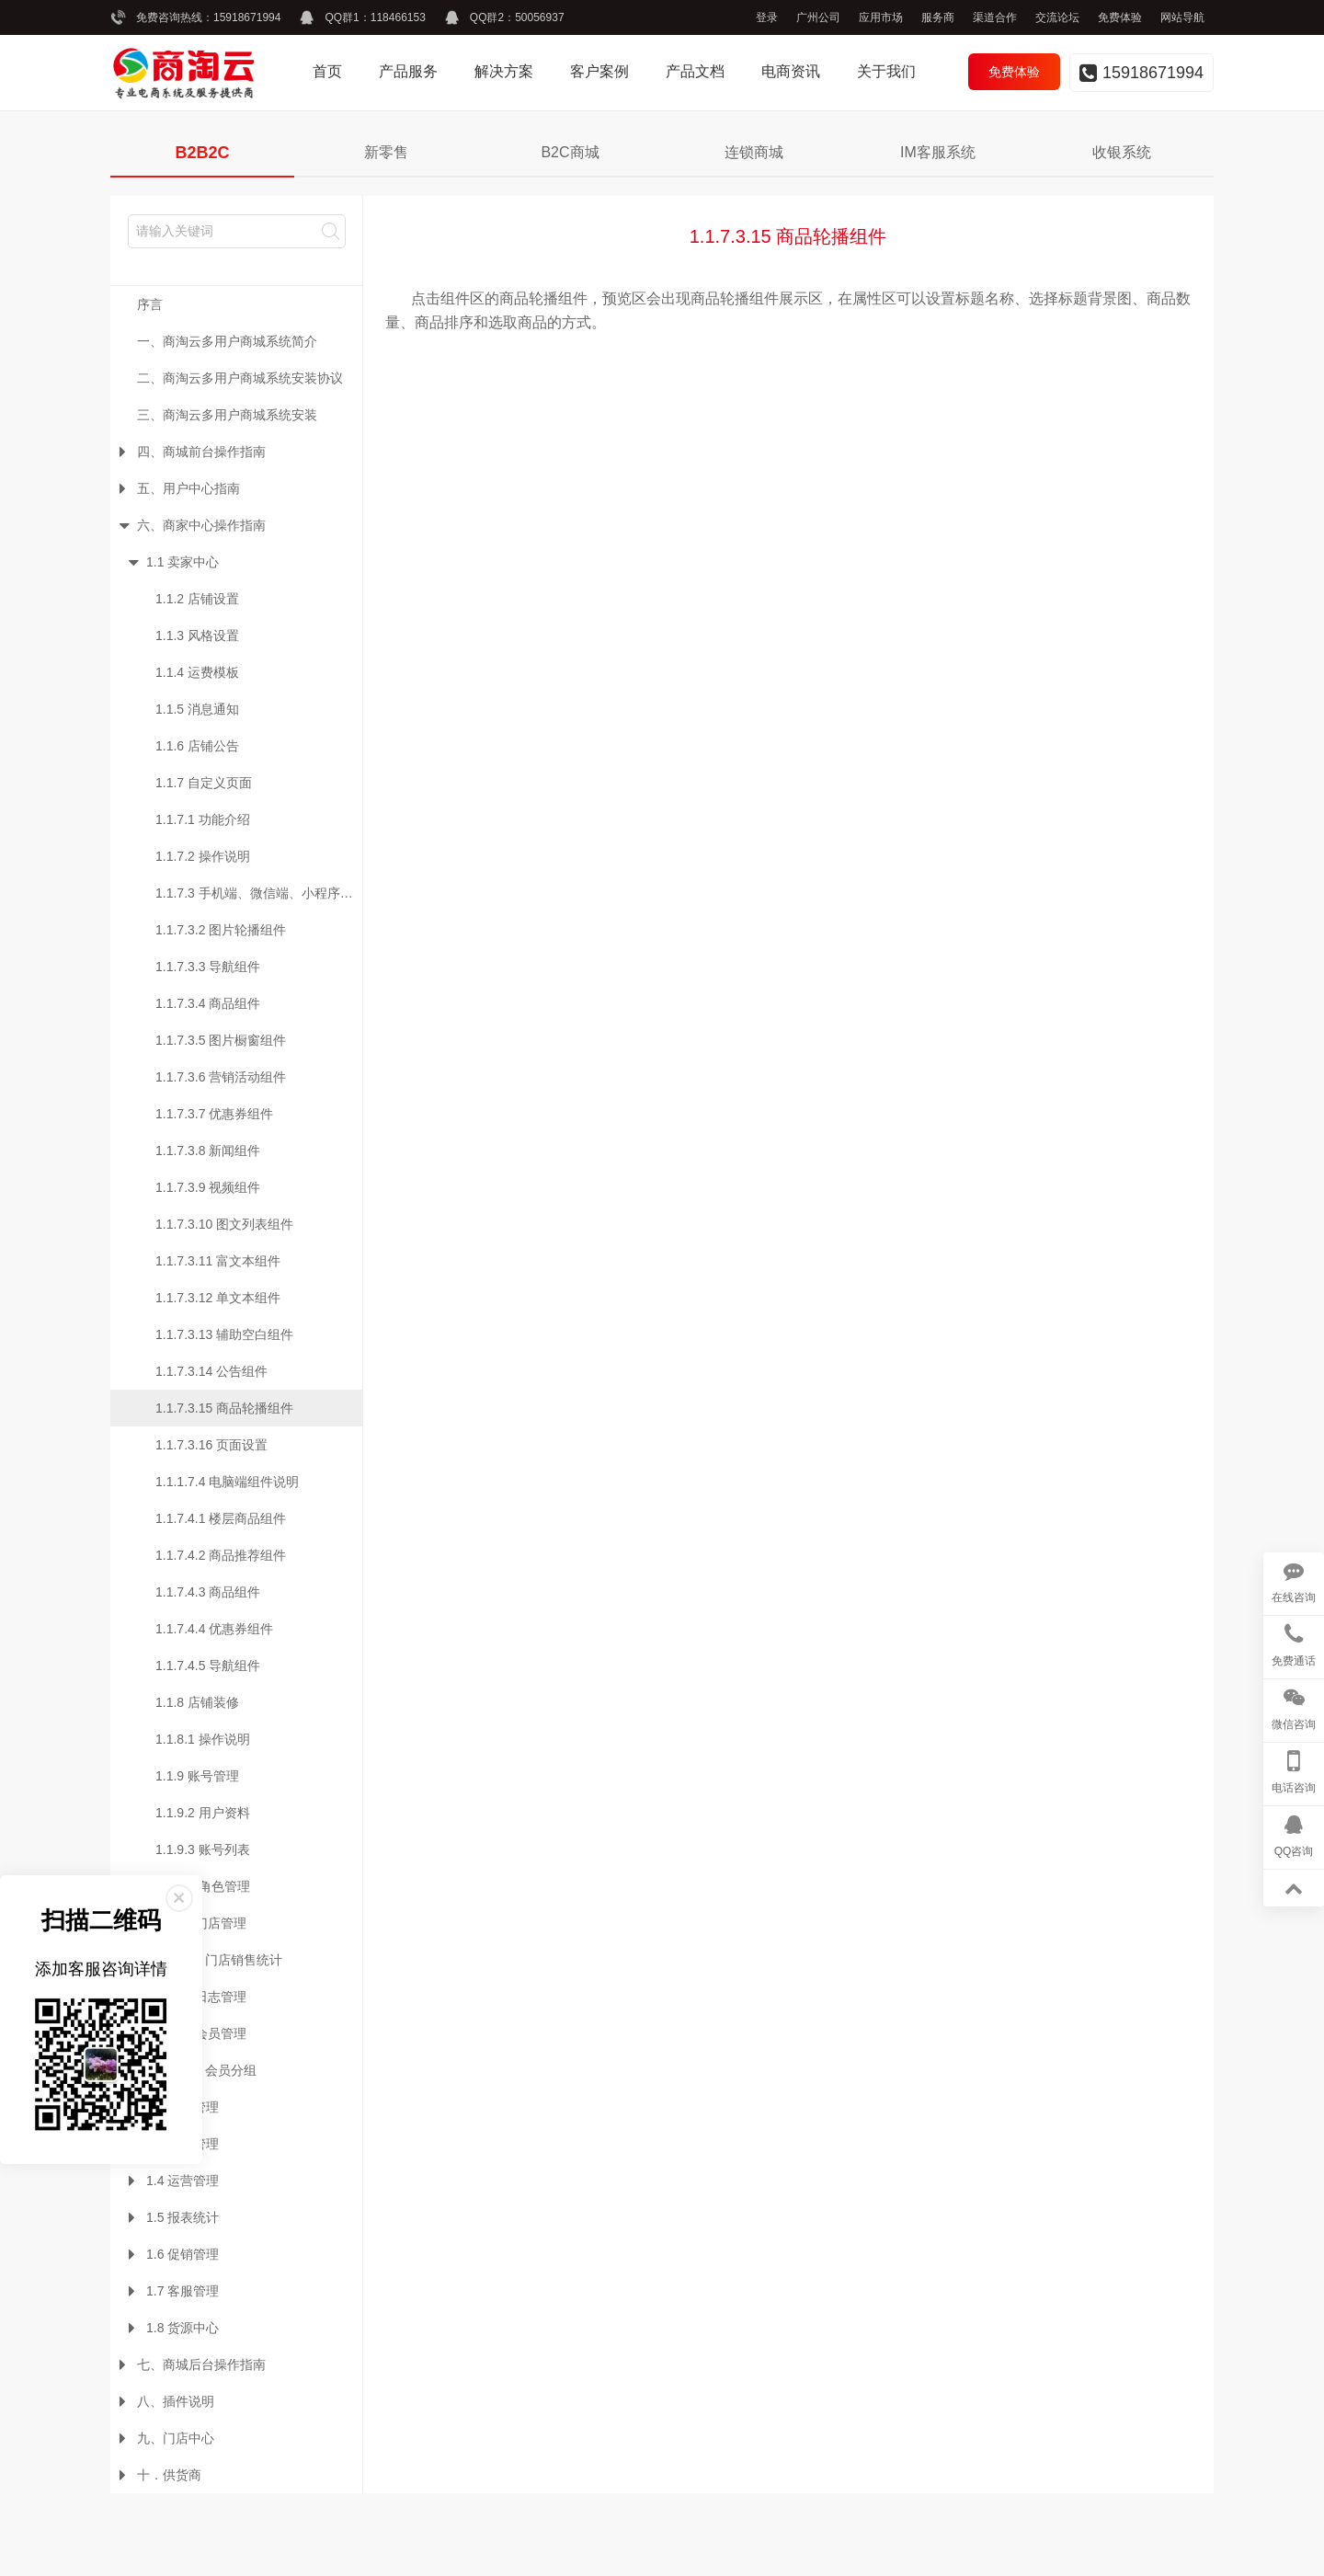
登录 (767, 17)
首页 (327, 71)
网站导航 (1182, 17)
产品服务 (408, 71)
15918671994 (246, 17)
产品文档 (695, 71)
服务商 (937, 17)
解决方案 (503, 71)
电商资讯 (790, 71)
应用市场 (881, 17)
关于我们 (886, 71)
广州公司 (818, 17)
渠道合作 (995, 17)
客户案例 (599, 71)
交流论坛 (1057, 17)
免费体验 (1120, 17)
